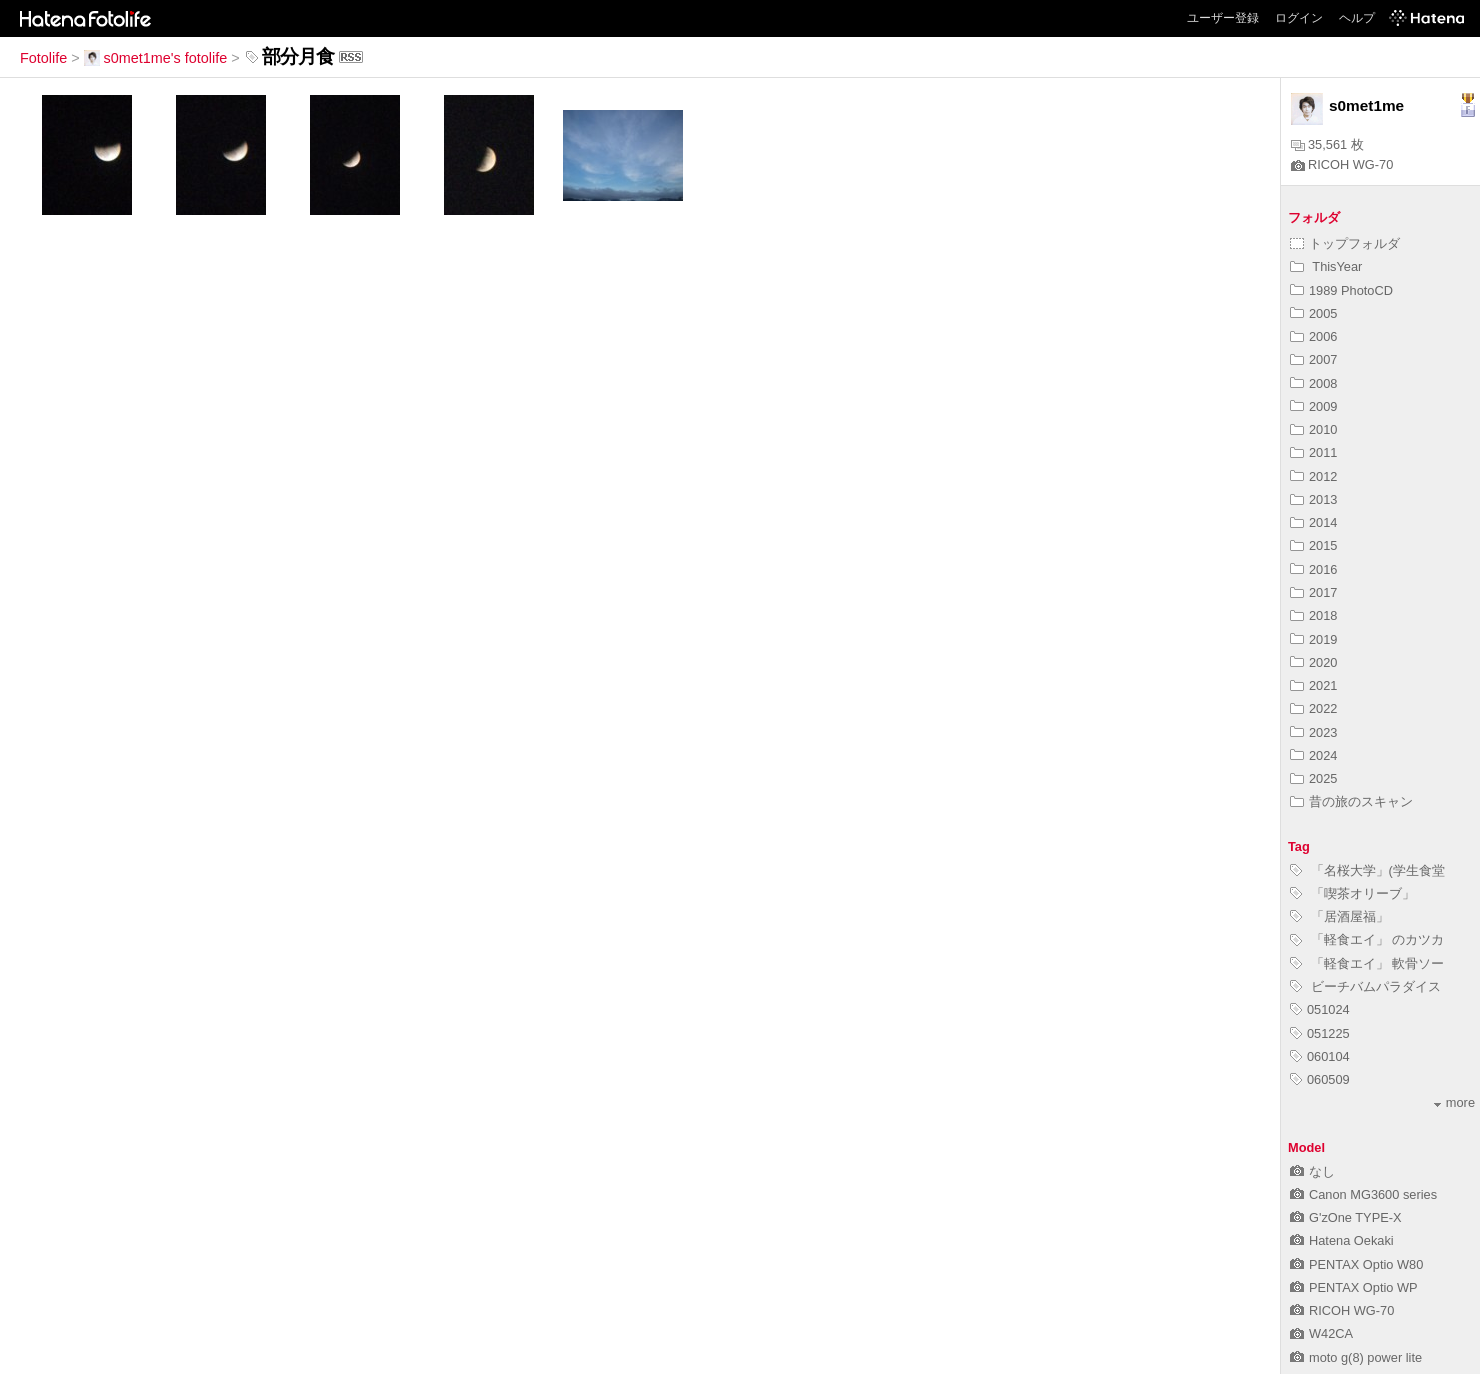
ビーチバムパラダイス (1365, 986)
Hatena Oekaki (1342, 1240)
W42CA (1321, 1333)
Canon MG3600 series (1363, 1194)
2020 (1313, 662)
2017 (1313, 592)
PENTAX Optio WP (1354, 1287)
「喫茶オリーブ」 (1352, 893)
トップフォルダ (1345, 243)
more (1454, 1102)
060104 (1320, 1056)
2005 (1313, 313)
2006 (1313, 336)
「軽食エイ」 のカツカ (1367, 939)
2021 (1313, 685)
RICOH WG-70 (1342, 164)
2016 (1313, 569)
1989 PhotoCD (1341, 290)
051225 (1320, 1033)
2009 (1313, 406)
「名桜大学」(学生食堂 (1367, 870)
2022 (1313, 708)
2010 (1313, 429)
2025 (1313, 778)
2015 (1313, 545)
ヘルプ (1357, 18)
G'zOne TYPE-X (1346, 1217)
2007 (1313, 359)
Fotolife (43, 58)
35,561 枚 (1327, 144)
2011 (1313, 452)
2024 (1313, 755)
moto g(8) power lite (1356, 1357)
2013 (1313, 499)
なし (1312, 1171)
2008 (1313, 383)
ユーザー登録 (1223, 18)
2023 (1313, 732)
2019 (1313, 639)
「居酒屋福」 (1339, 916)
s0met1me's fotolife (156, 58)
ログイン (1299, 18)
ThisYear (1326, 266)
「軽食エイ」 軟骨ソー (1367, 963)
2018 (1313, 615)
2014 (1313, 522)
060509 (1320, 1079)
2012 (1313, 476)
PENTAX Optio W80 (1356, 1264)
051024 (1320, 1009)
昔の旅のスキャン (1351, 801)
